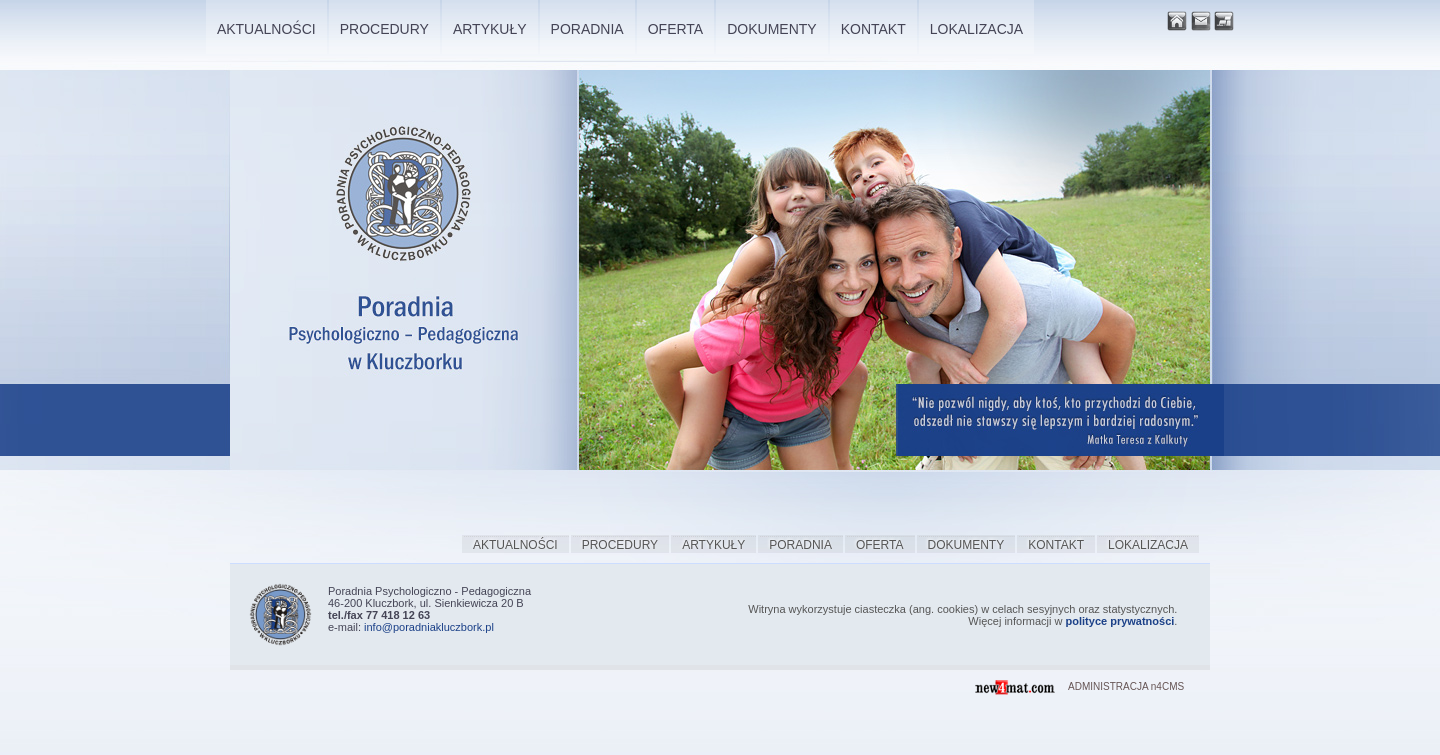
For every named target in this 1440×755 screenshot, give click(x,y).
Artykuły (713, 545)
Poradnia (800, 545)
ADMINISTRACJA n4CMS (1126, 686)
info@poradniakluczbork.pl (429, 627)
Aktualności (515, 545)
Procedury (620, 545)
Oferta (880, 545)
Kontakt (1056, 545)
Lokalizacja (1148, 545)
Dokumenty (966, 545)
